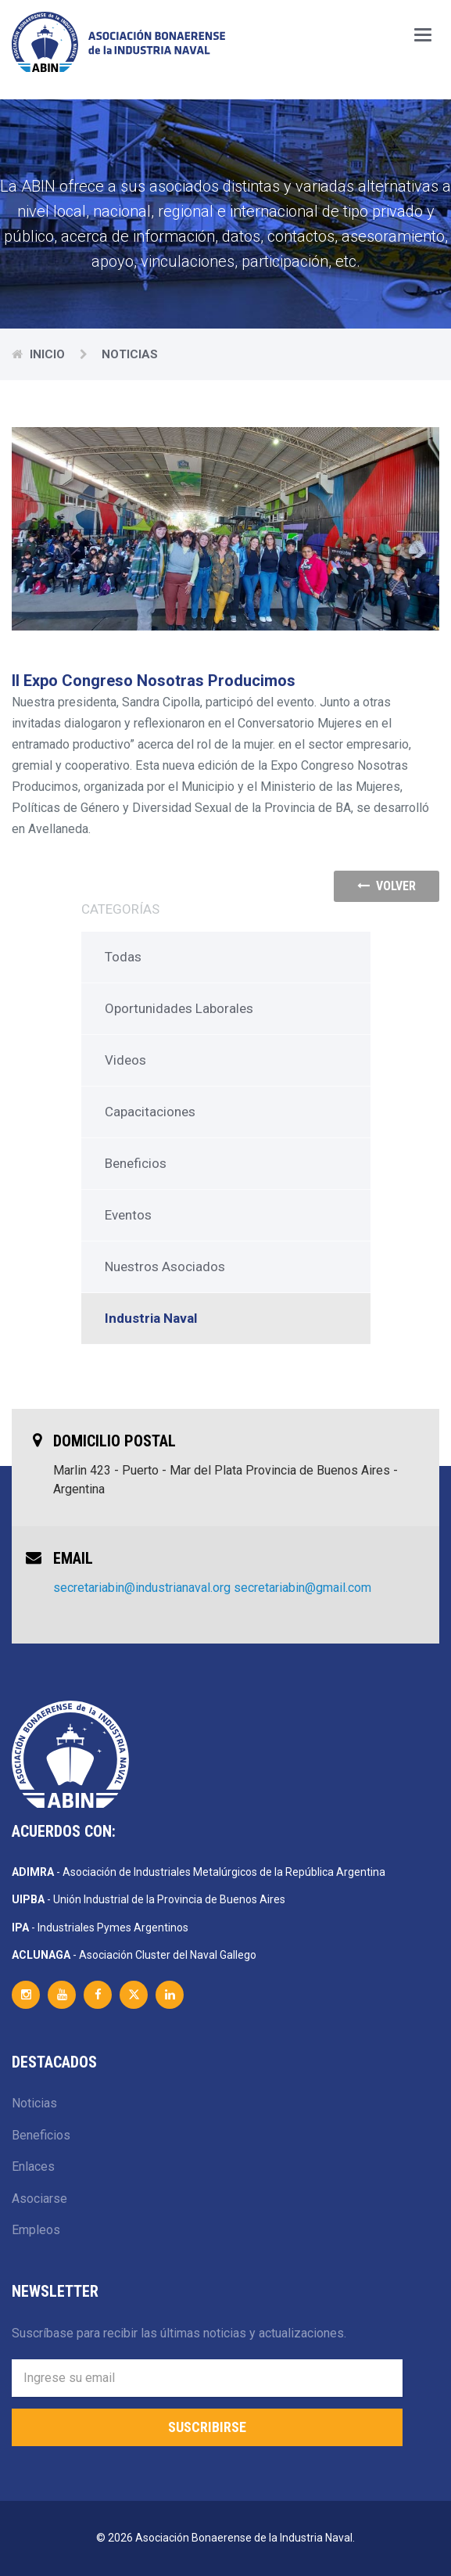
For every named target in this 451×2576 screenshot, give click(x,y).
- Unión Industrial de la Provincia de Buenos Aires (148, 1899)
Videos (125, 1060)
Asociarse (39, 2198)
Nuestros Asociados (165, 1266)
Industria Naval (151, 1318)
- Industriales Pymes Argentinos (100, 1927)
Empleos (36, 2229)
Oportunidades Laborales (179, 1008)
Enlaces (33, 2166)
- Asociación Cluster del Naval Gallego (134, 1955)
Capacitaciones (150, 1111)
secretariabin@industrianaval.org (142, 1587)
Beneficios (135, 1163)
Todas (123, 957)
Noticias (34, 2103)
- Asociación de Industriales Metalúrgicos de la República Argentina (198, 1872)
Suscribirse (207, 2427)
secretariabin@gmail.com (302, 1587)
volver (386, 885)
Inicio (49, 354)
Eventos (128, 1215)
